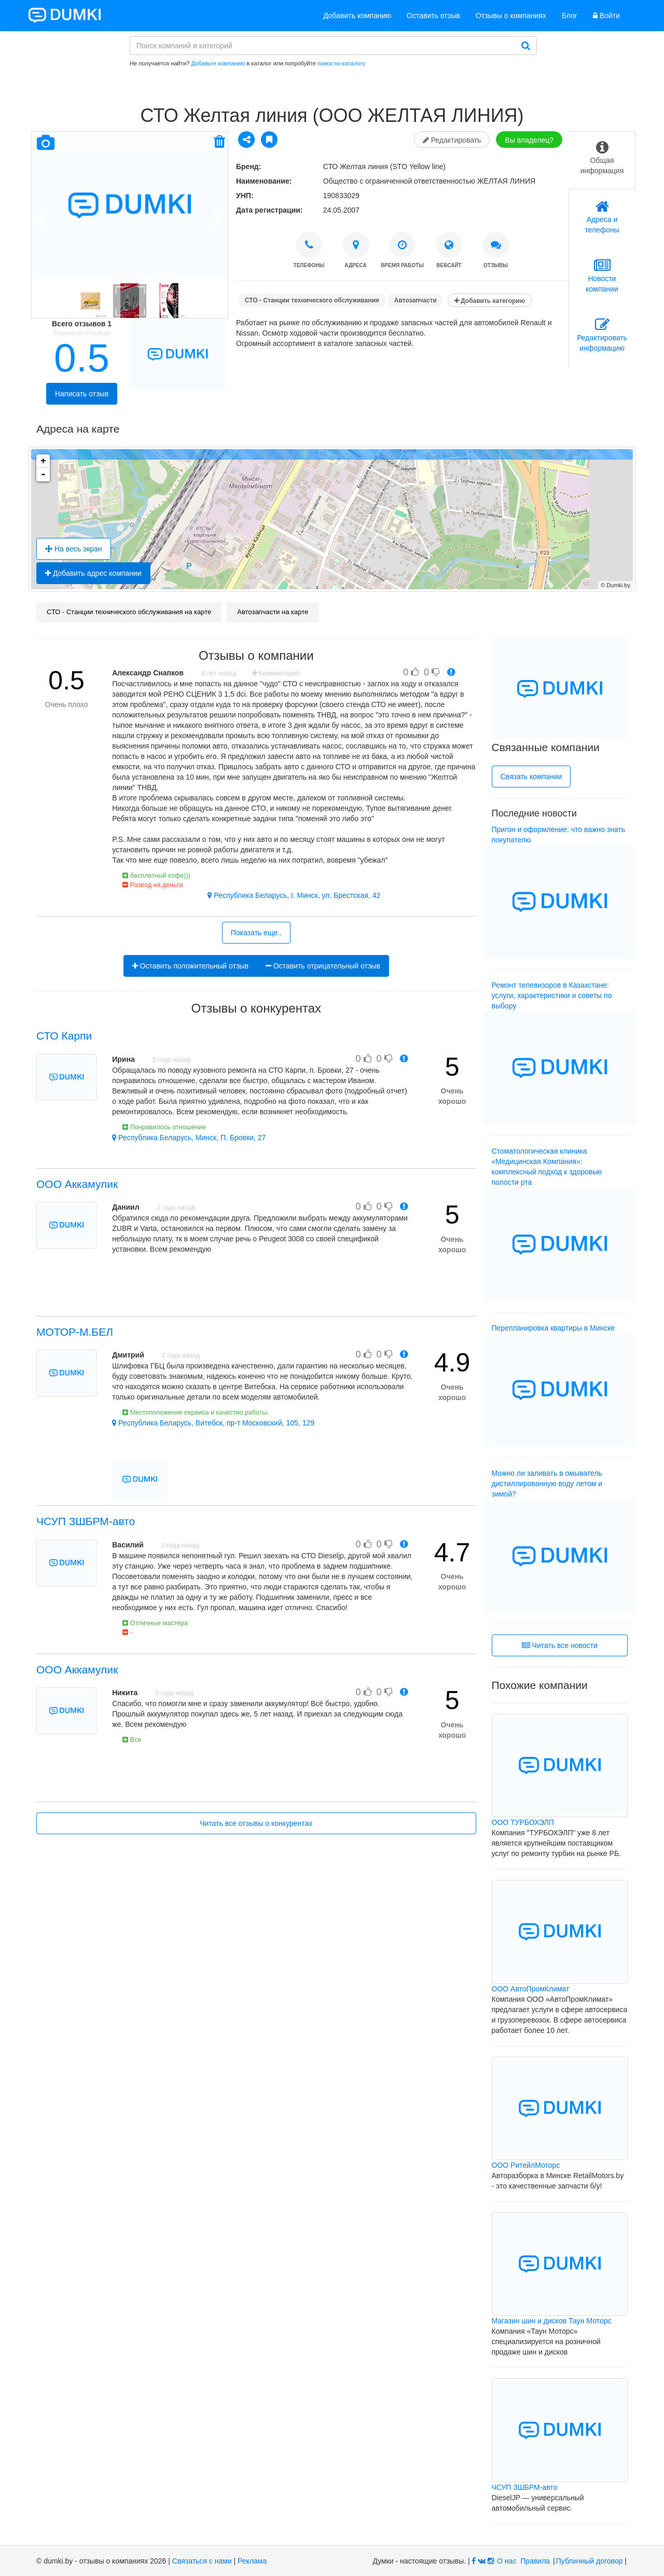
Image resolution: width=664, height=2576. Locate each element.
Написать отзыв (81, 394)
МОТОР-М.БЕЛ (74, 1332)
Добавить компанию (357, 15)
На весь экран (73, 549)
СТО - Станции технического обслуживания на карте (129, 612)
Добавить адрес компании (93, 573)
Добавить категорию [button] (489, 300)
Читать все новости (560, 1645)
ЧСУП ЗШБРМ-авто (85, 1521)
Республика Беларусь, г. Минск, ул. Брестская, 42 (294, 895)
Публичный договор (589, 2561)
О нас (506, 2561)
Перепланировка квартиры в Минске (553, 1328)
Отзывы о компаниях (511, 15)
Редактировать (452, 140)
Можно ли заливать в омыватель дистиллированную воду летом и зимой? (547, 1483)
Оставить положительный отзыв (190, 966)
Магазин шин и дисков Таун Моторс (552, 2321)
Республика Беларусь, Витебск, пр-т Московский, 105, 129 (213, 1423)
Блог (569, 15)
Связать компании (531, 776)
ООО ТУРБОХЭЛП (523, 1822)
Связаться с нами (202, 2561)
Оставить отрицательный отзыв (323, 966)
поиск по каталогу (341, 63)
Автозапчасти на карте (272, 612)
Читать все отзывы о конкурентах (256, 1823)
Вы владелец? (529, 140)
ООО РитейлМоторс (526, 2165)
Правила (535, 2561)
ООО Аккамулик (77, 1184)
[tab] (602, 160)
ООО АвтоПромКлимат (531, 1989)
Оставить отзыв (433, 15)
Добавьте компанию (218, 63)
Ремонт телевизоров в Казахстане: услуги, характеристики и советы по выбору (552, 995)
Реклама (252, 2561)
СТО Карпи (64, 1036)
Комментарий (276, 673)
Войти (606, 15)
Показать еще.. (256, 933)
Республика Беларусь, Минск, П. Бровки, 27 (189, 1137)
